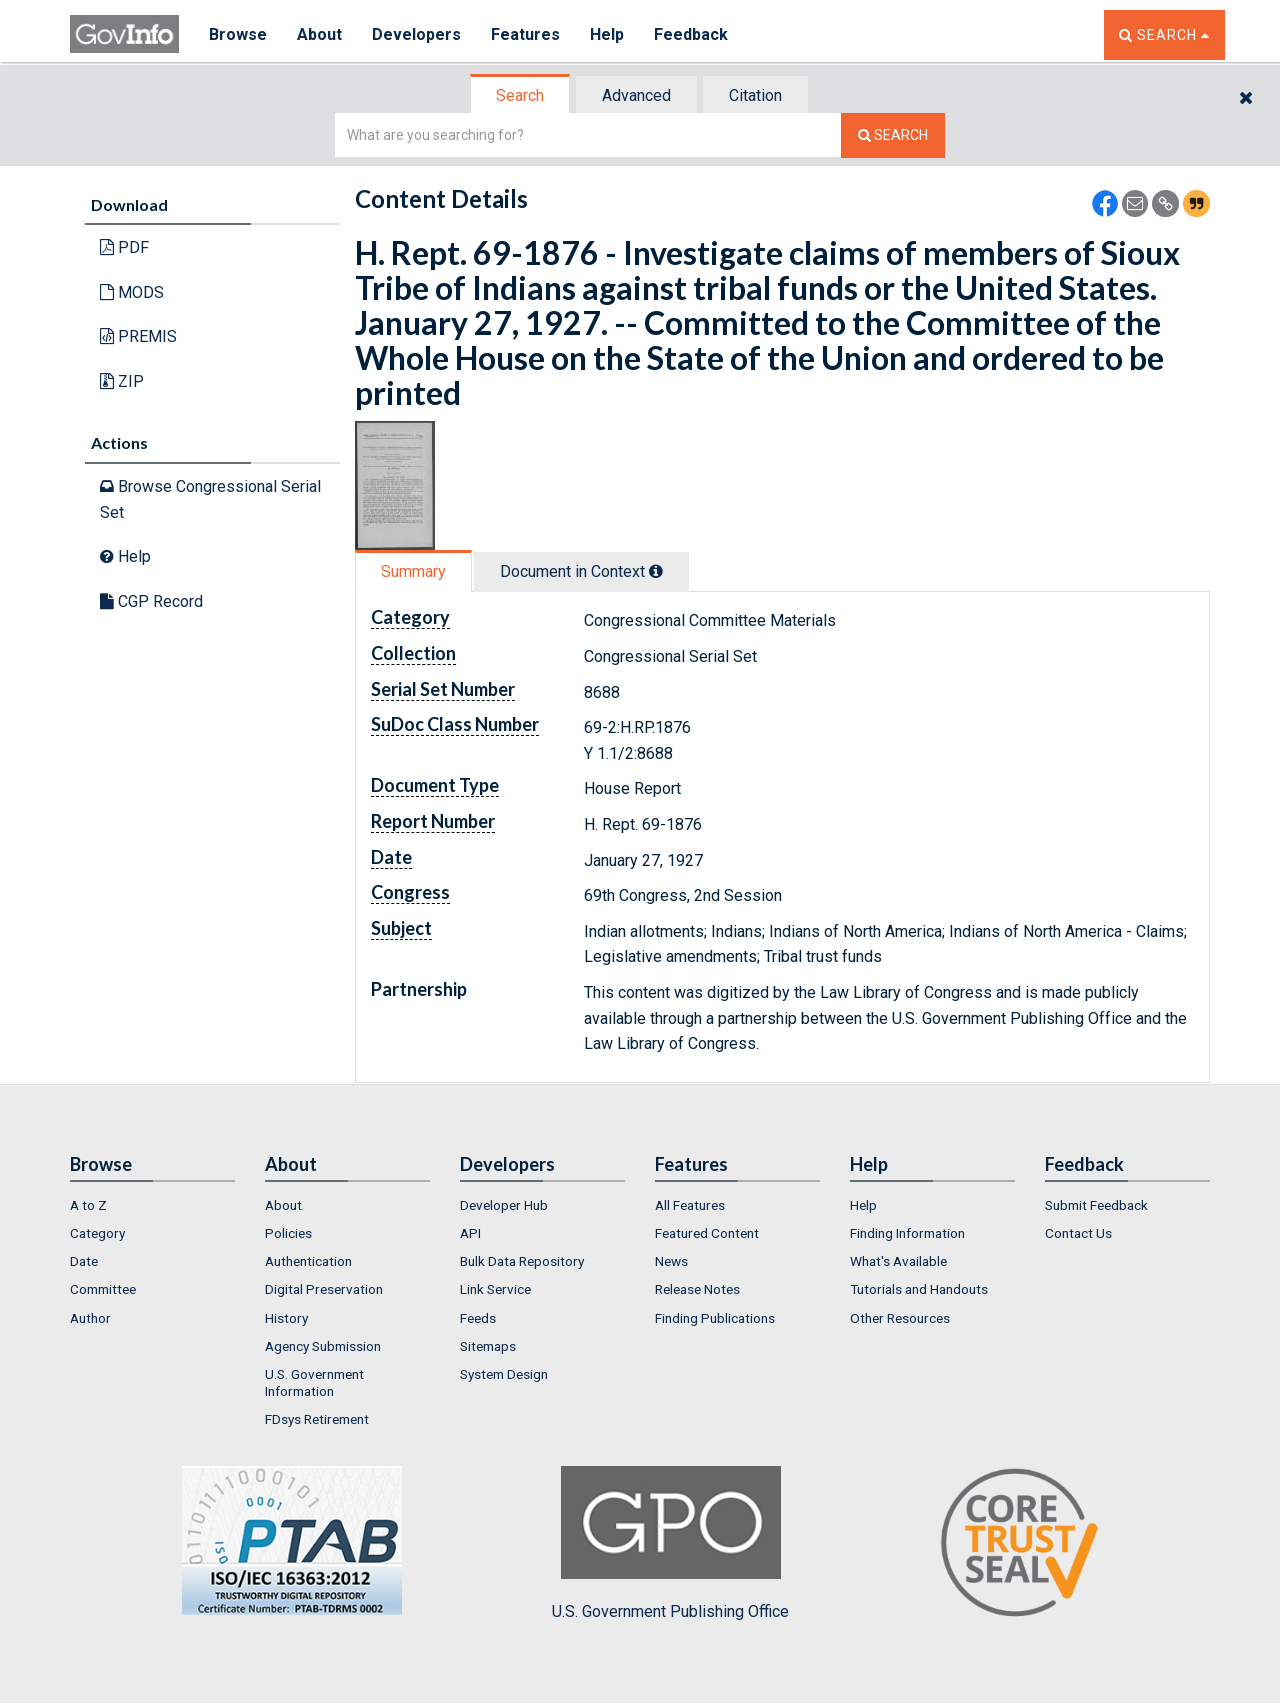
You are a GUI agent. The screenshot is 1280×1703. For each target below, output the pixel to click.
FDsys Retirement (317, 1419)
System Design (504, 1374)
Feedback (691, 34)
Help (607, 34)
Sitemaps (488, 1346)
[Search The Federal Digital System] (893, 135)
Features (525, 34)
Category (97, 1233)
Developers (416, 34)
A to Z (88, 1205)
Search (520, 95)
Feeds (478, 1318)
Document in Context (581, 571)
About (319, 34)
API (470, 1233)
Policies (288, 1233)
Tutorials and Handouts (919, 1289)
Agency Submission (323, 1346)
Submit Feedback (1096, 1205)
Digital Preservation (324, 1289)
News (671, 1261)
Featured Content (707, 1233)
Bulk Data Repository (522, 1261)
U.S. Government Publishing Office (670, 1543)
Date (84, 1261)
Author (90, 1318)
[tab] (521, 95)
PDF (124, 247)
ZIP (122, 381)
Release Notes (697, 1289)
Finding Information (907, 1233)
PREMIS (138, 336)
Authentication (308, 1261)
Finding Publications (715, 1318)
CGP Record (151, 601)
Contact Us (1078, 1233)
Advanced (636, 95)
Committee (103, 1289)
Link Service (495, 1289)
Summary (413, 571)
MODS (132, 292)
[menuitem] (152, 1205)
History (286, 1318)
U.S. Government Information (314, 1382)
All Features (690, 1205)
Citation (755, 95)
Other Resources (900, 1318)
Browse (238, 34)
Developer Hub (504, 1205)
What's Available (898, 1261)
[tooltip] (656, 571)
